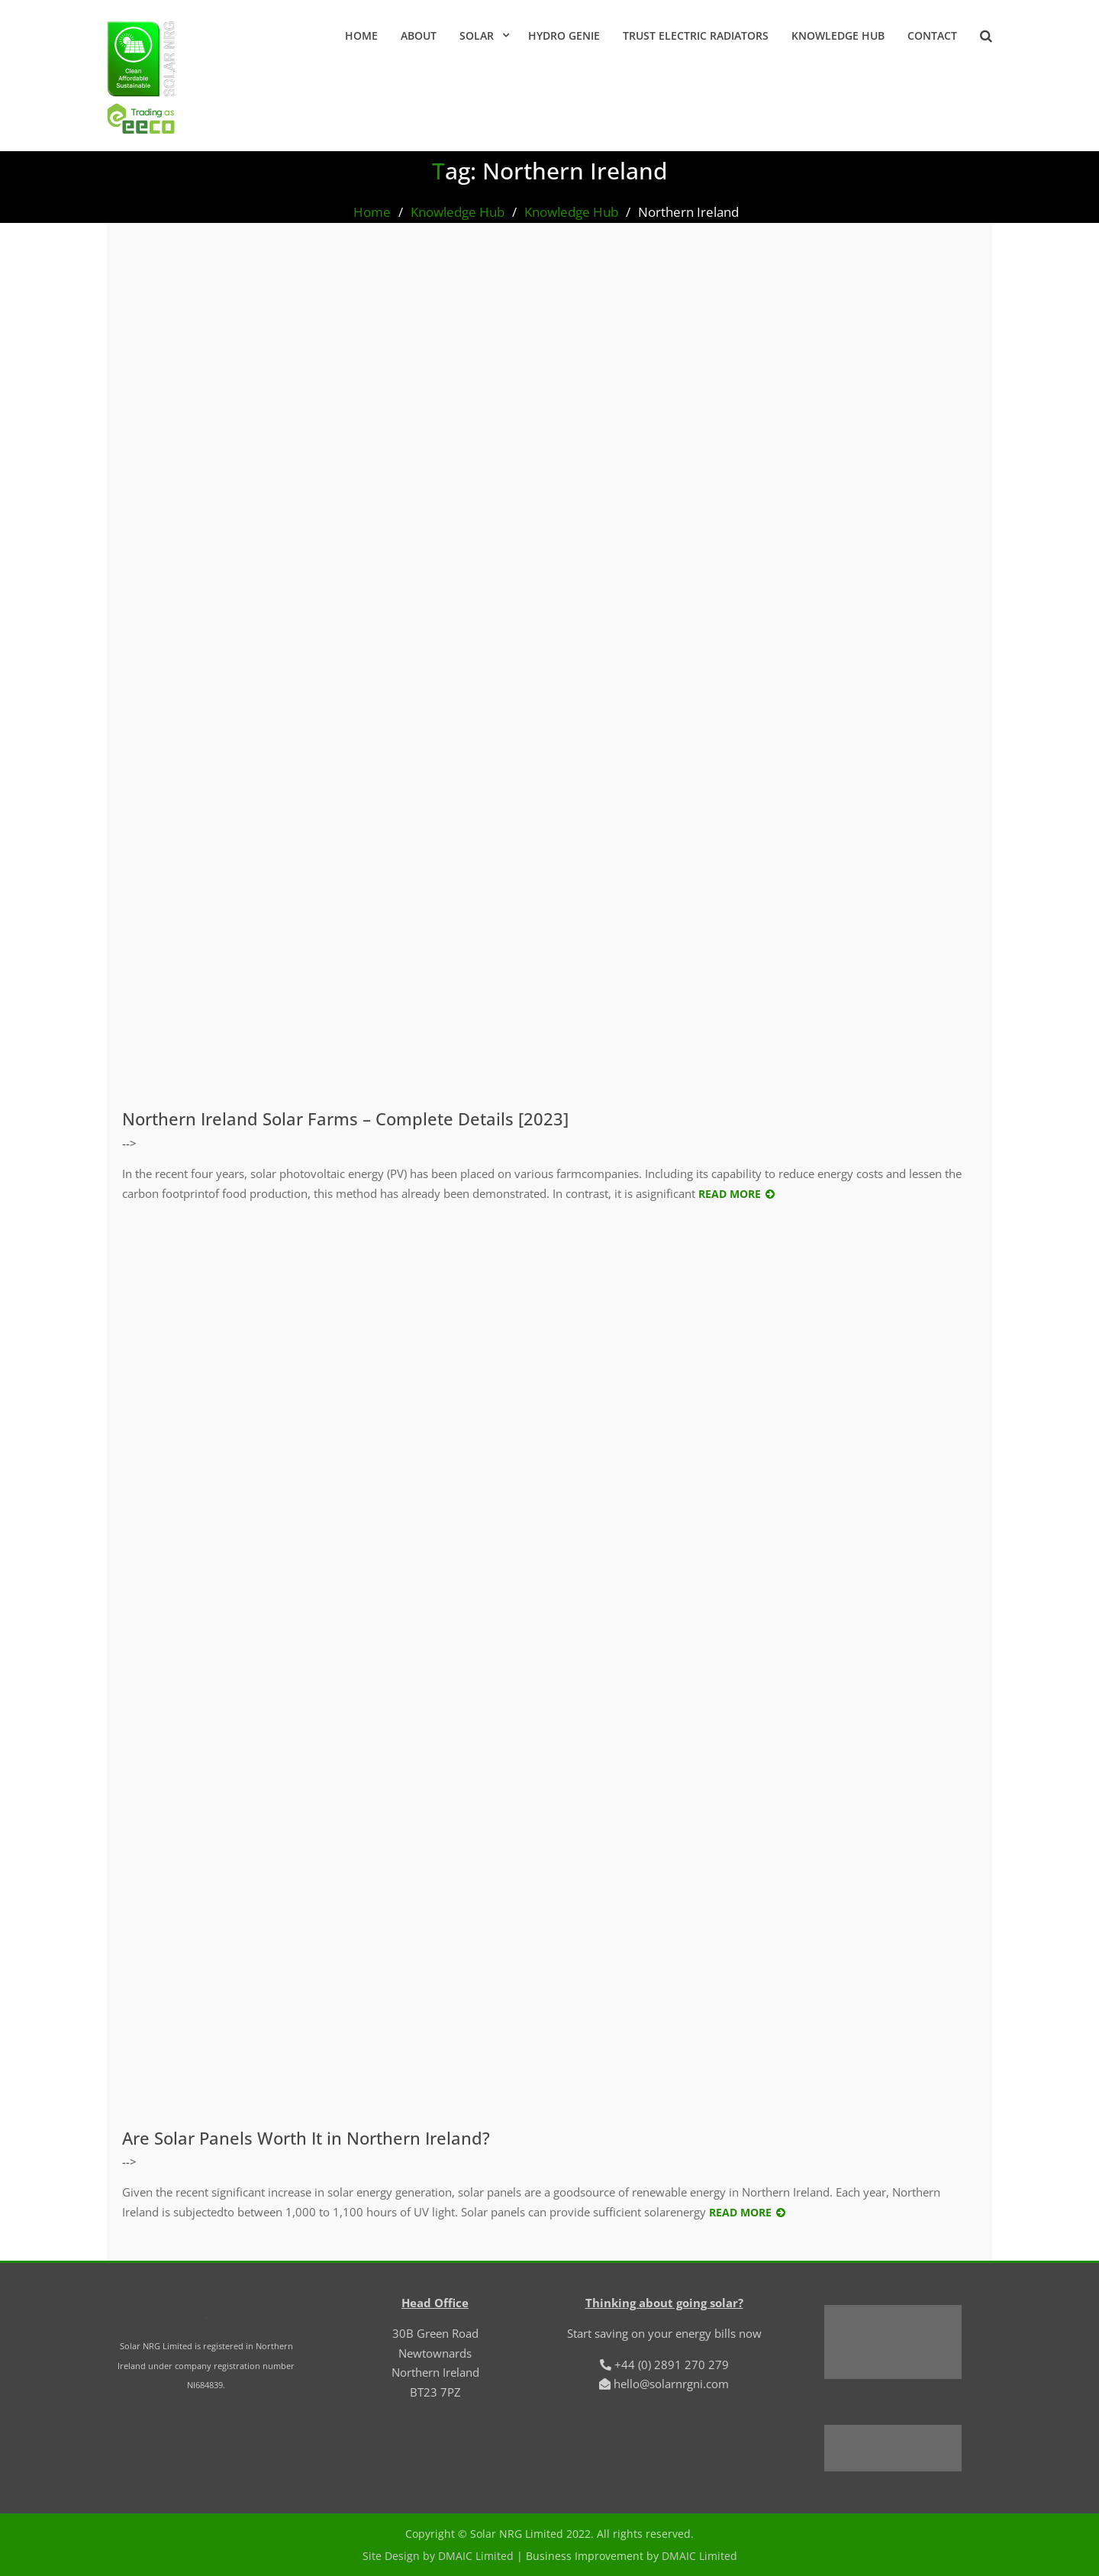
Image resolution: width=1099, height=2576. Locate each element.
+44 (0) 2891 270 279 (671, 2364)
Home (361, 35)
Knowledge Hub (838, 35)
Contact (932, 35)
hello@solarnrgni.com (671, 2383)
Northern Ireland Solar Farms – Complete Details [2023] (345, 1118)
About (419, 35)
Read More (729, 1193)
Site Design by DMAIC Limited (438, 2556)
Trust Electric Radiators (696, 35)
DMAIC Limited (699, 2556)
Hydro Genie (564, 35)
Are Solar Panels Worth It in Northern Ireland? (306, 2137)
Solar (476, 35)
